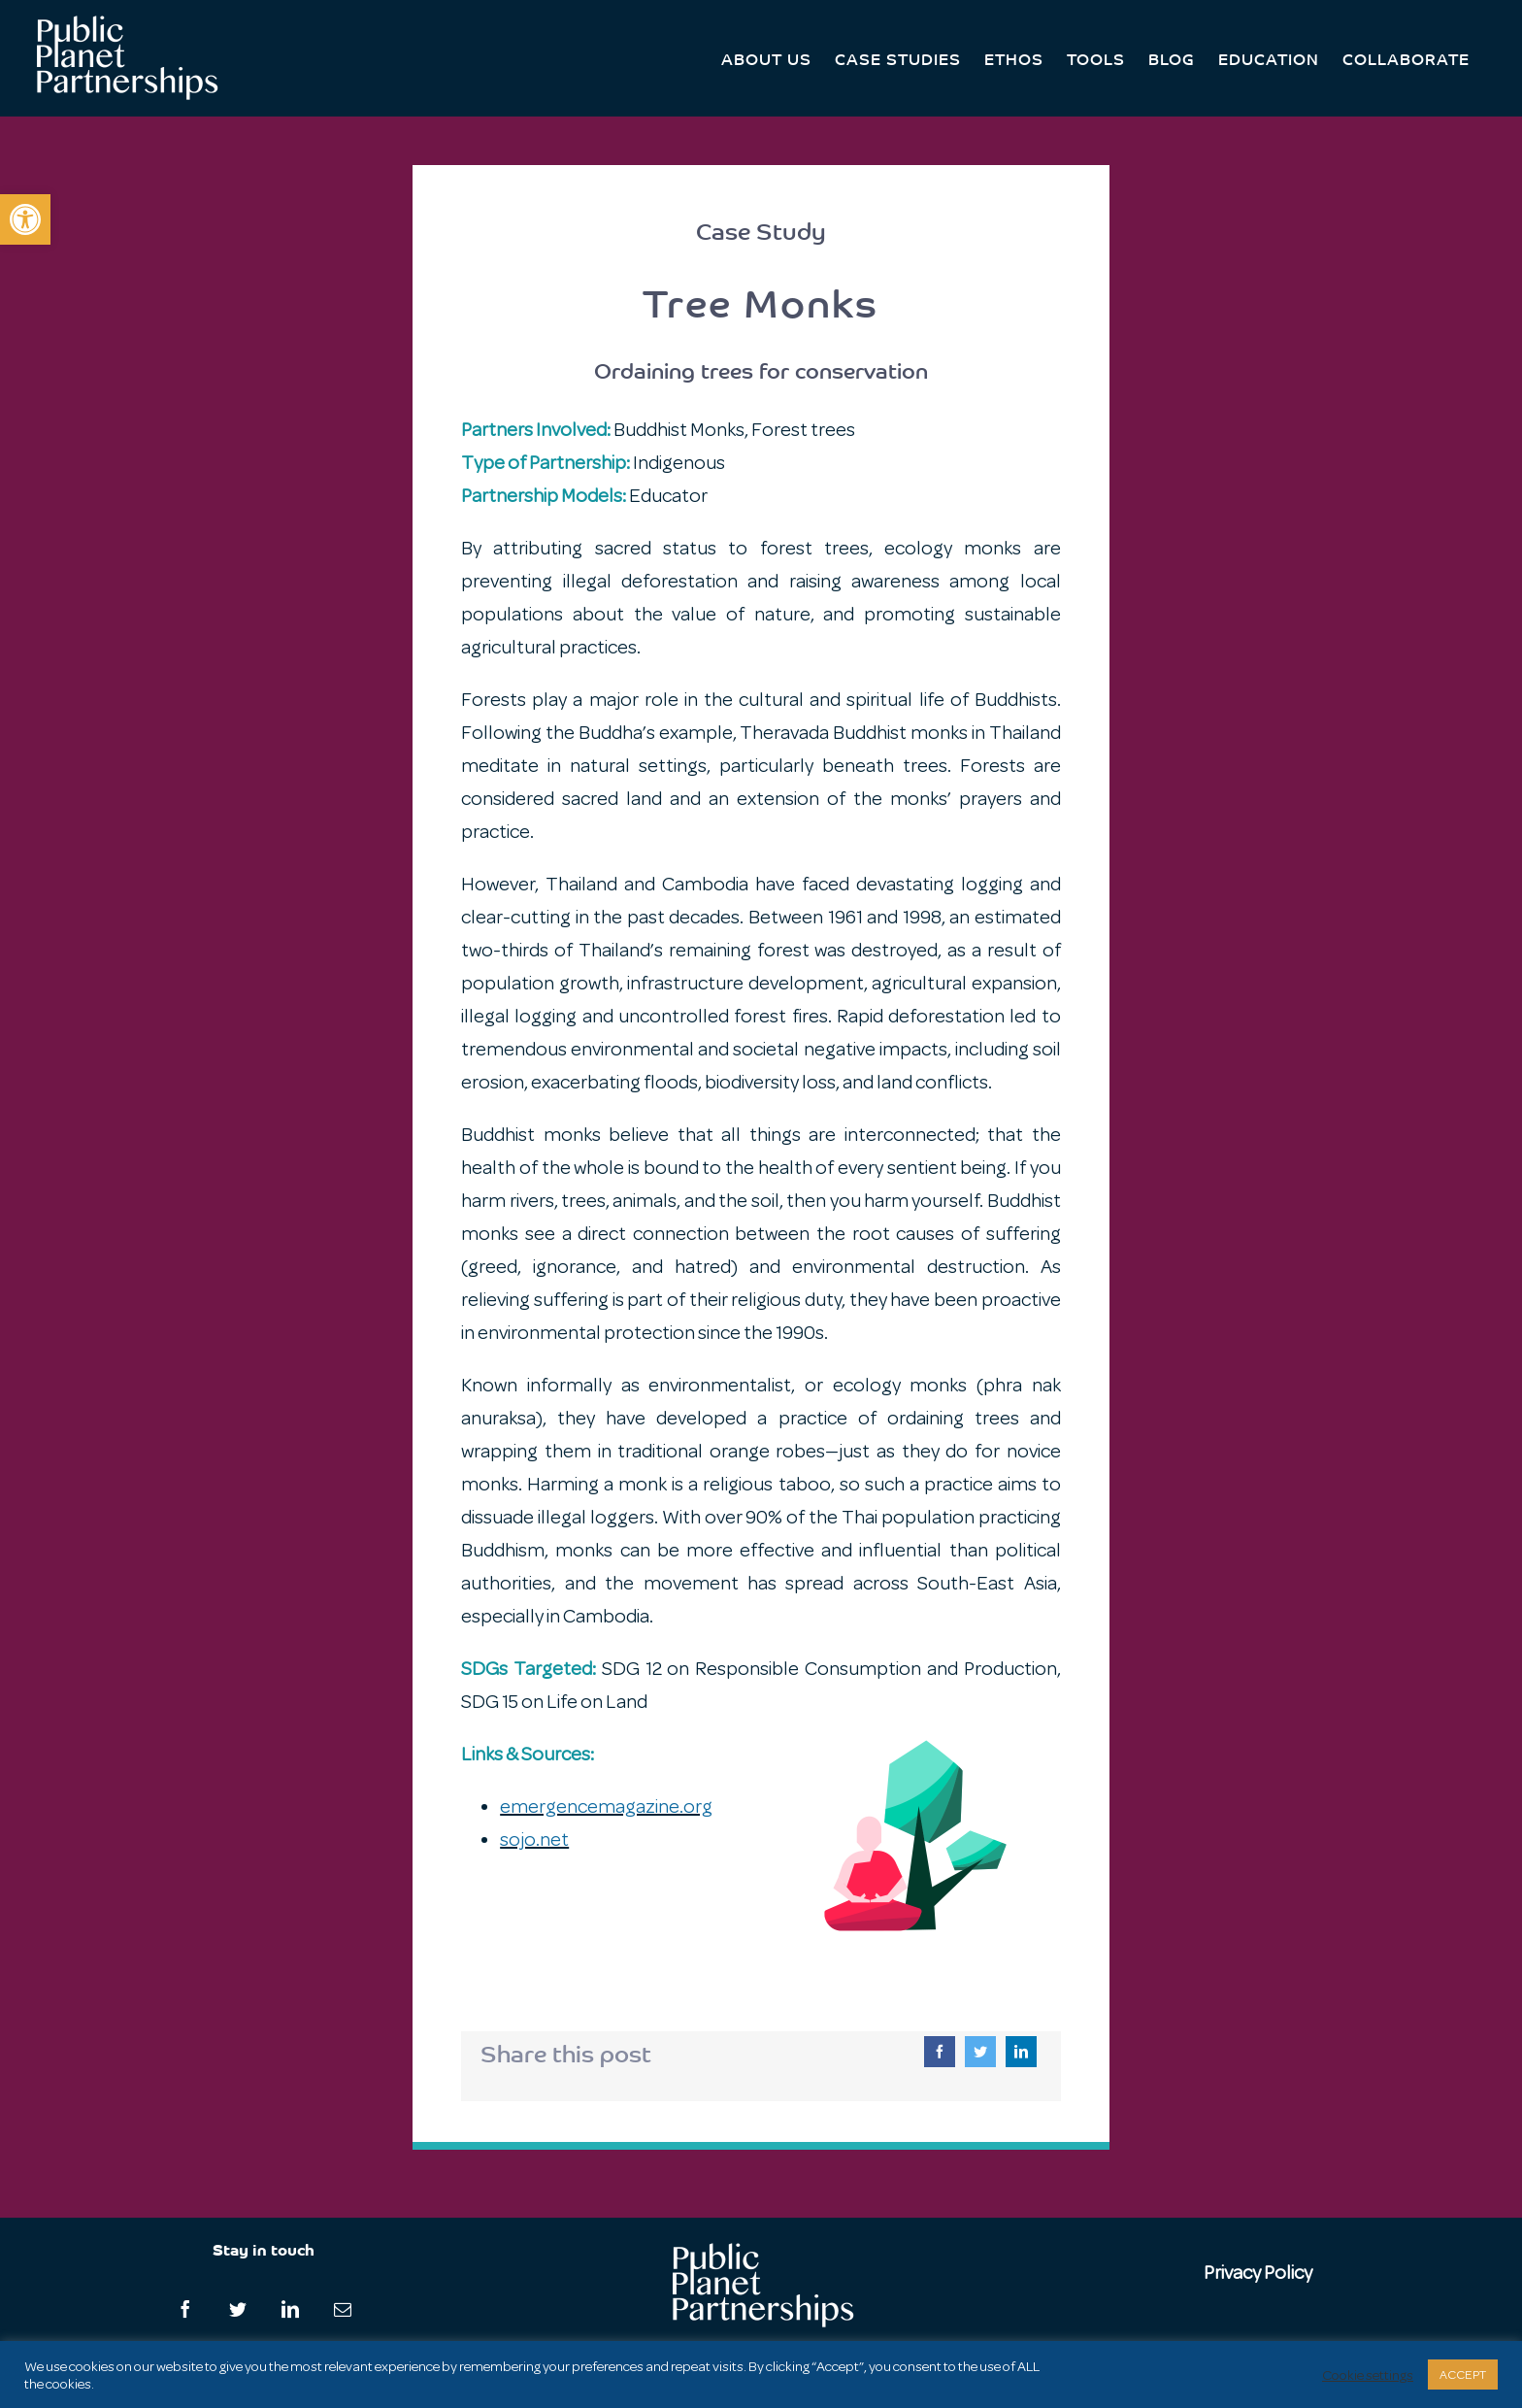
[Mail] (342, 2309)
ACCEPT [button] (1462, 2374)
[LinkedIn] (1021, 2051)
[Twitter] (980, 2051)
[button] (25, 219)
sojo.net (534, 1839)
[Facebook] (939, 2051)
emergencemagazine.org (606, 1806)
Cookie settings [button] (1367, 2375)
